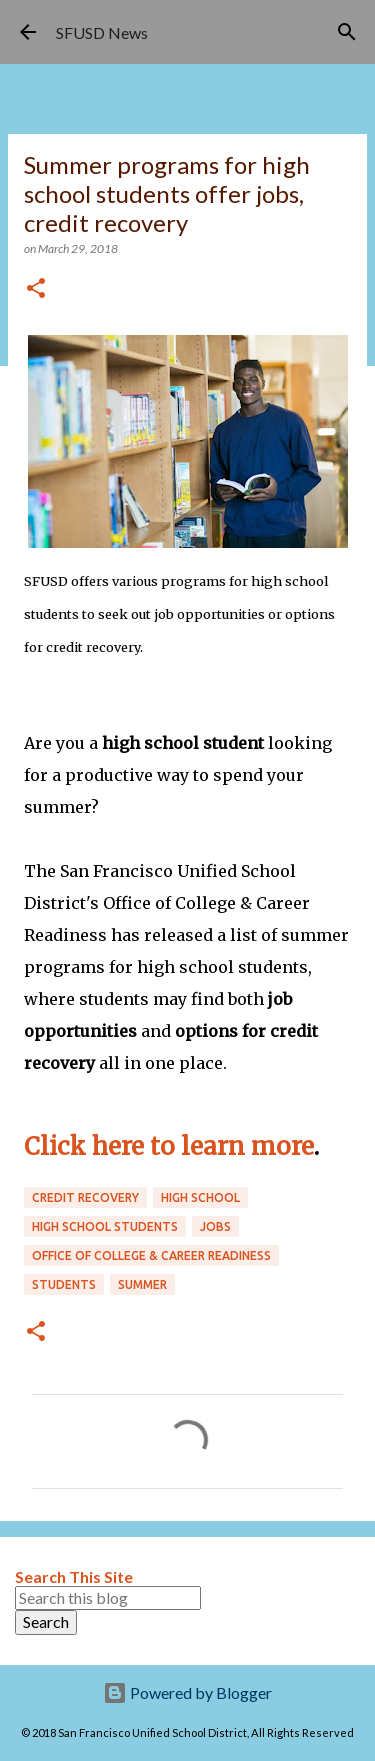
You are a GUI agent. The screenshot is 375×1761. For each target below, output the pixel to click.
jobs (215, 1226)
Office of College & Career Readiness (151, 1255)
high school (200, 1197)
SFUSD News (102, 32)
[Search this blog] (108, 1598)
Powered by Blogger (187, 1692)
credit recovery (85, 1197)
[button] (36, 289)
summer (142, 1284)
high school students (105, 1226)
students (64, 1284)
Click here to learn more (169, 1146)
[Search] (347, 32)
